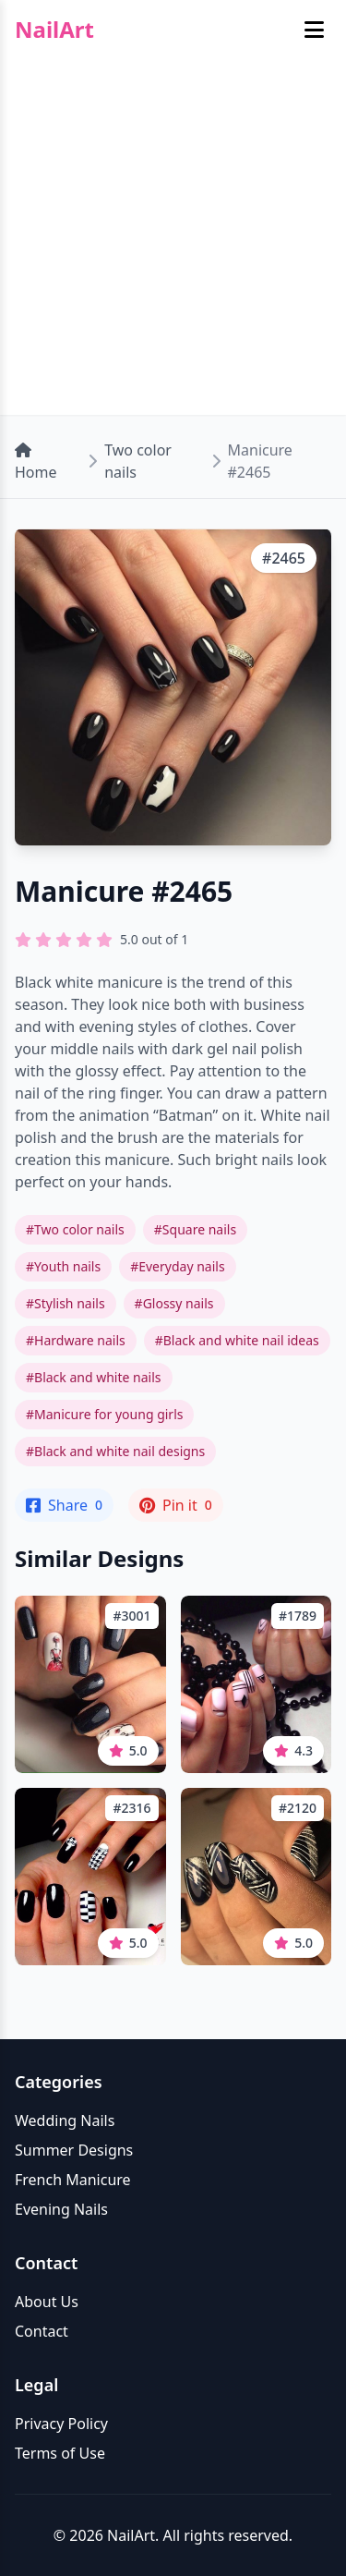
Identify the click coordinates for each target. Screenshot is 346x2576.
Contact (41, 2331)
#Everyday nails (177, 1266)
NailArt (54, 29)
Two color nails (138, 461)
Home (36, 462)
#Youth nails (63, 1266)
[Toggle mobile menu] (314, 29)
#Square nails (195, 1229)
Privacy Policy (61, 2423)
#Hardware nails (75, 1340)
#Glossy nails (174, 1303)
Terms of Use (60, 2453)
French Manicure (73, 2179)
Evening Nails (61, 2209)
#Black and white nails (93, 1377)
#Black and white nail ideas (237, 1340)
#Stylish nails (65, 1303)
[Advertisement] (173, 241)
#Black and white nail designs (115, 1451)
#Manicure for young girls (104, 1414)
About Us (46, 2301)
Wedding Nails (64, 2120)
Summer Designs (74, 2150)
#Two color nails (75, 1229)
